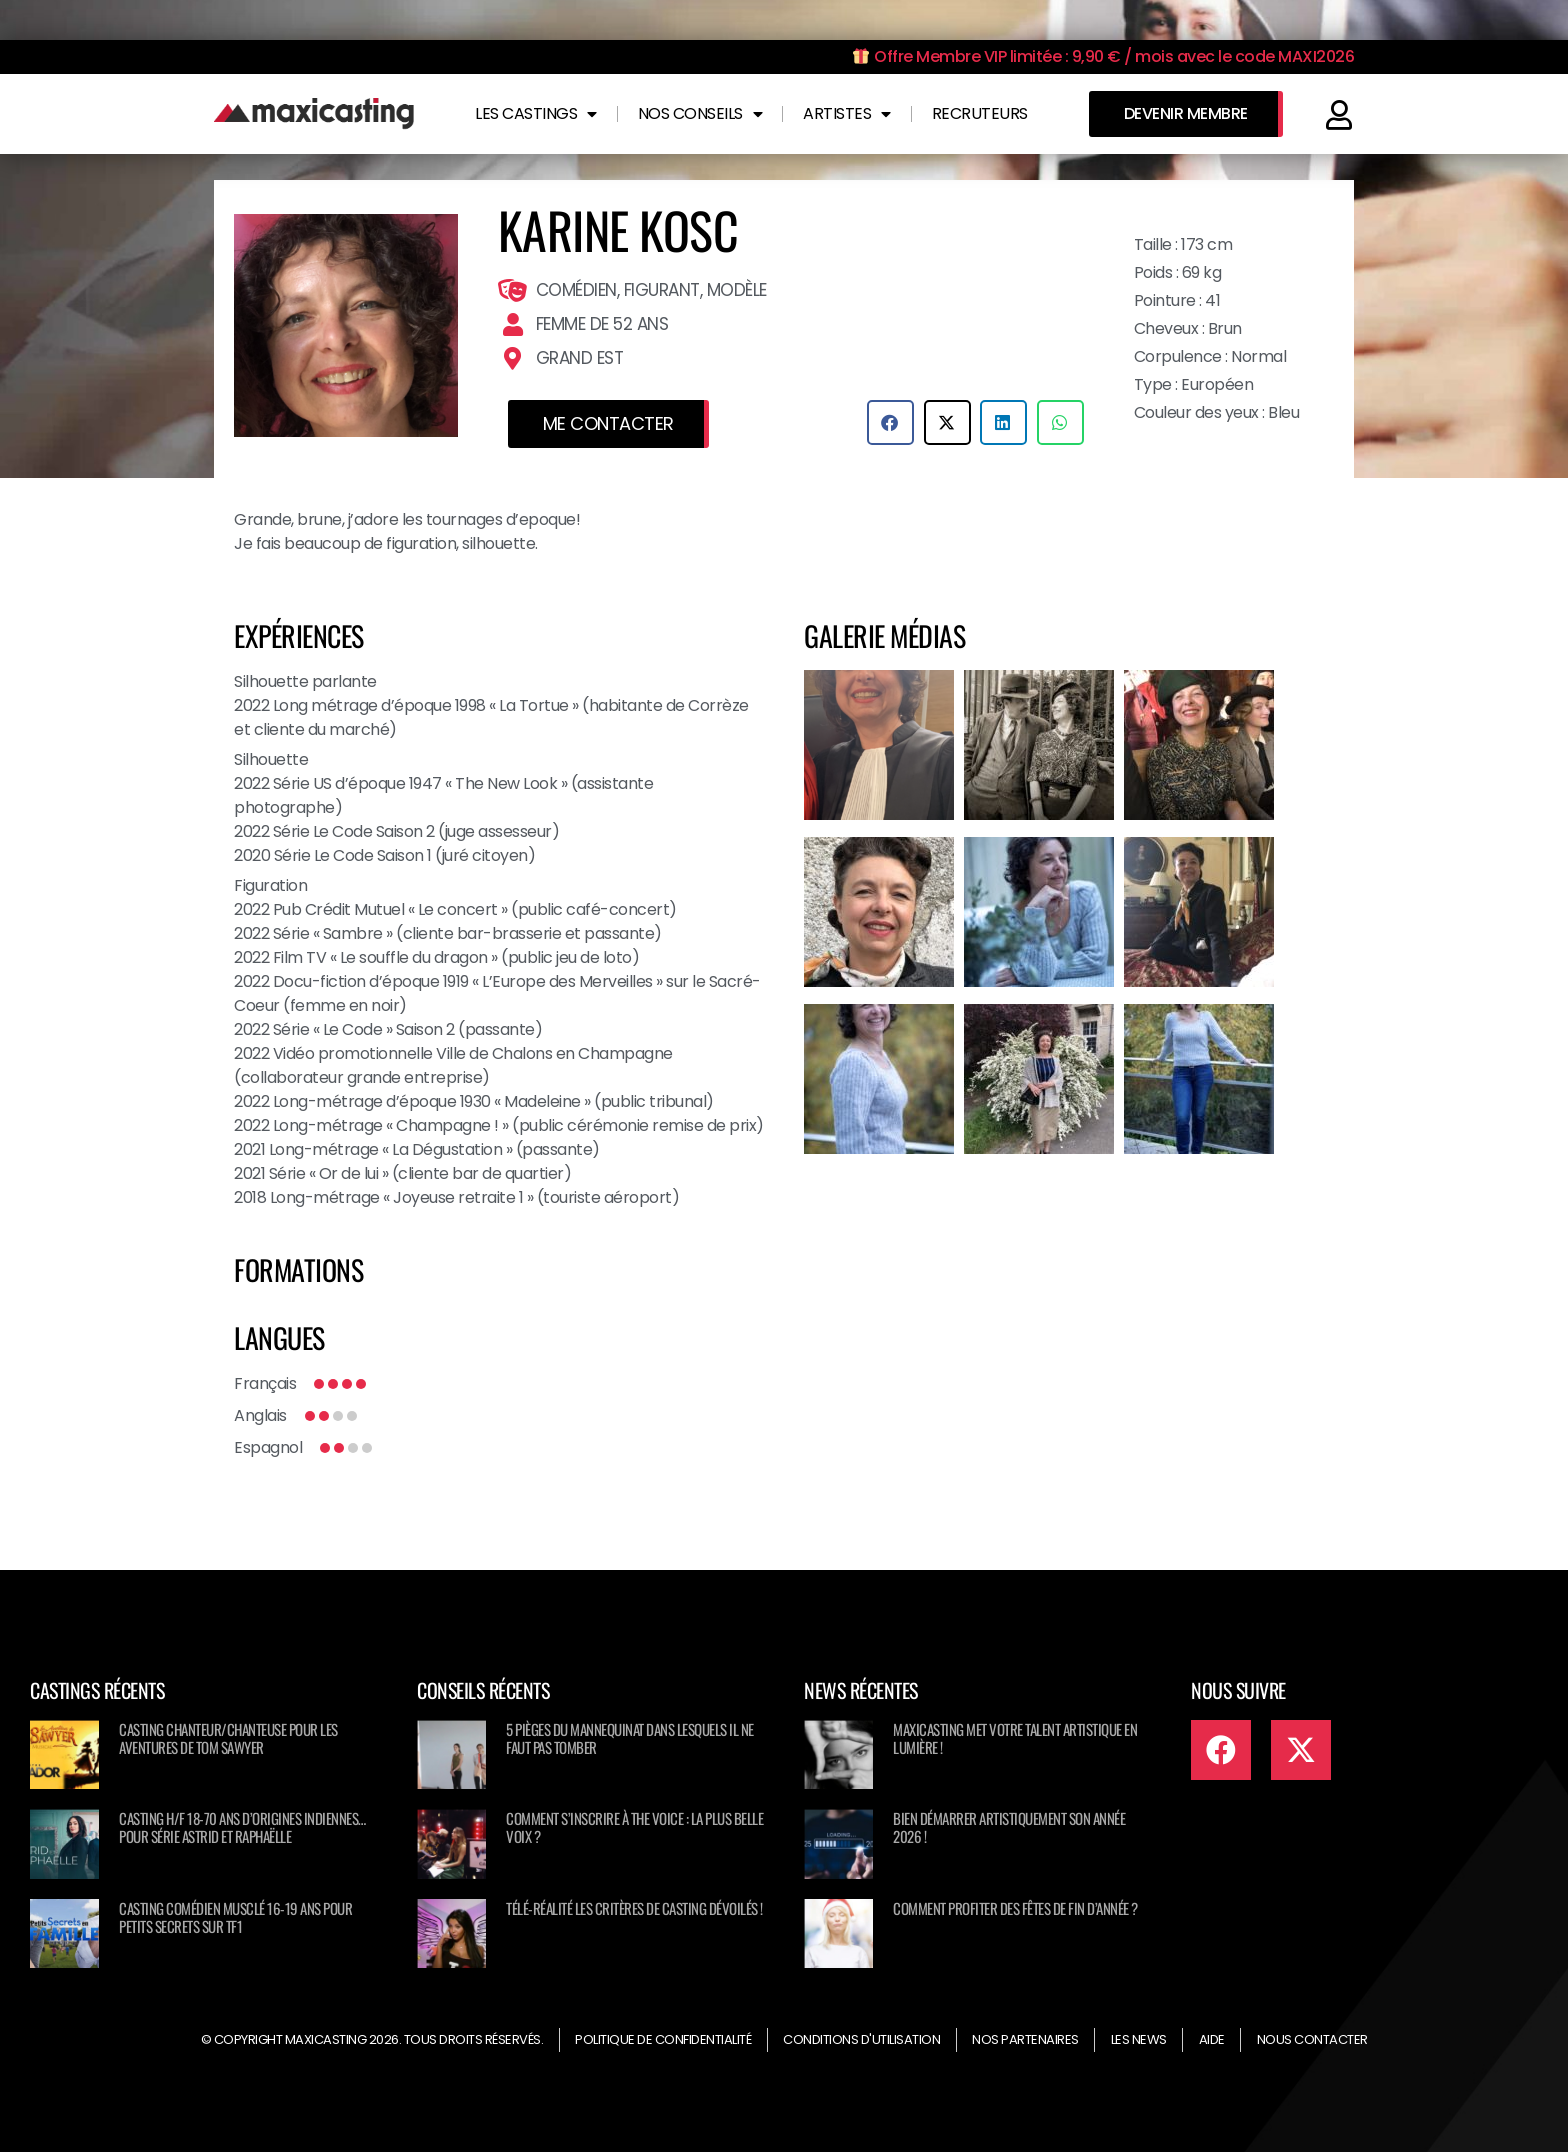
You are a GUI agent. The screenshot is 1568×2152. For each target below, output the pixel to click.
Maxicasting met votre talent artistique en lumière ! (1015, 1738)
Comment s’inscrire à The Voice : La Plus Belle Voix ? (634, 1827)
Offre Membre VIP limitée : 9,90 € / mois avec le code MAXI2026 (1103, 56)
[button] (890, 422)
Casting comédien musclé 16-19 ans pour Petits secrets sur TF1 (235, 1917)
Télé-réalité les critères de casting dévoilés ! (634, 1908)
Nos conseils (700, 114)
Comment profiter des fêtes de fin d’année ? (1015, 1908)
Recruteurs (980, 113)
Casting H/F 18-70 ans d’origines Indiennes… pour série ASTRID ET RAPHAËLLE (242, 1827)
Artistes (847, 114)
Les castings (536, 114)
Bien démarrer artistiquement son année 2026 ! (1009, 1827)
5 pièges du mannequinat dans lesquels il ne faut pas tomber (630, 1738)
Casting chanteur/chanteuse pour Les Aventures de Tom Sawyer (228, 1738)
